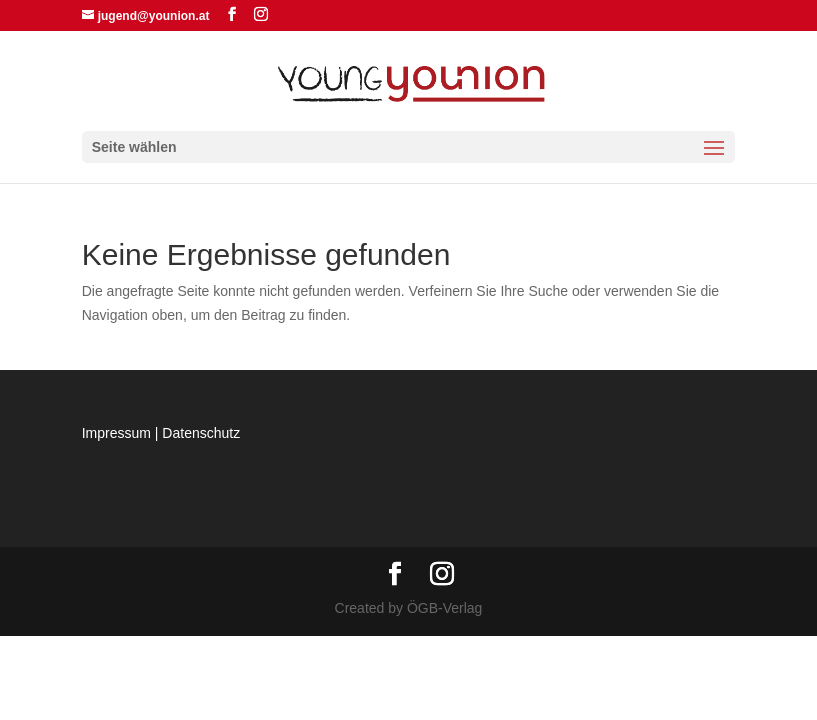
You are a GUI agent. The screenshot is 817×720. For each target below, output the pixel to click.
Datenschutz (201, 433)
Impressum (116, 433)
